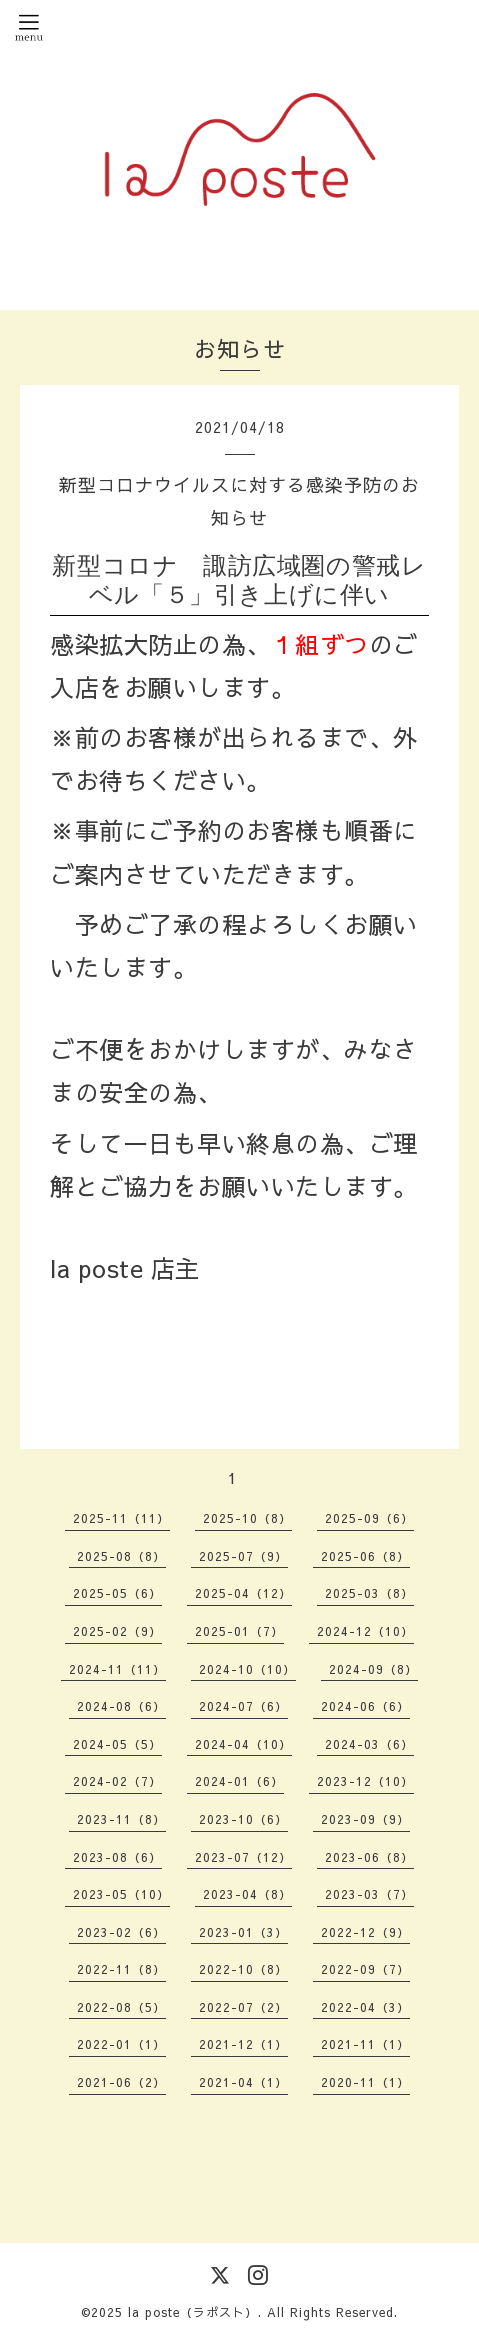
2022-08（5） (121, 2007)
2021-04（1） (243, 2082)
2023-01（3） (243, 1932)
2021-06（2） (121, 2082)
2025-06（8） (365, 1556)
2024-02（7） (117, 1781)
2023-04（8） (247, 1894)
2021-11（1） (365, 2044)
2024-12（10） (365, 1631)
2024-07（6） (243, 1706)
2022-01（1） (121, 2044)
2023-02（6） (121, 1932)
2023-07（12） (243, 1857)
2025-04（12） (243, 1593)
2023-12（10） (365, 1781)
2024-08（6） (121, 1706)
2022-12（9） (365, 1932)
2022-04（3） (365, 2007)
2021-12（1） (243, 2044)
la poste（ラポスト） (193, 2312)
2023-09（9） (365, 1819)
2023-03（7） (369, 1894)
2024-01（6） (239, 1781)
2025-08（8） (121, 1556)
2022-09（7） (365, 1969)
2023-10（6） (243, 1819)
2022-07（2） (243, 2007)
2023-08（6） (117, 1857)
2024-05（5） (117, 1744)
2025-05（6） (117, 1593)
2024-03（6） (369, 1744)
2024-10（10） (247, 1669)
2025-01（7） (239, 1631)
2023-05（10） (121, 1894)
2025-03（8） (369, 1593)
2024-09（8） (373, 1669)
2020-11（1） (365, 2082)
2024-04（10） (243, 1744)
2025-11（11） (121, 1518)
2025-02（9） (117, 1631)
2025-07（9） (243, 1556)
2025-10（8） (247, 1518)
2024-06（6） (365, 1706)
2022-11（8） (121, 1969)
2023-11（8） (121, 1819)
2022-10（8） (243, 1969)
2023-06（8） (369, 1857)
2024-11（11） (117, 1669)
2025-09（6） (369, 1518)
